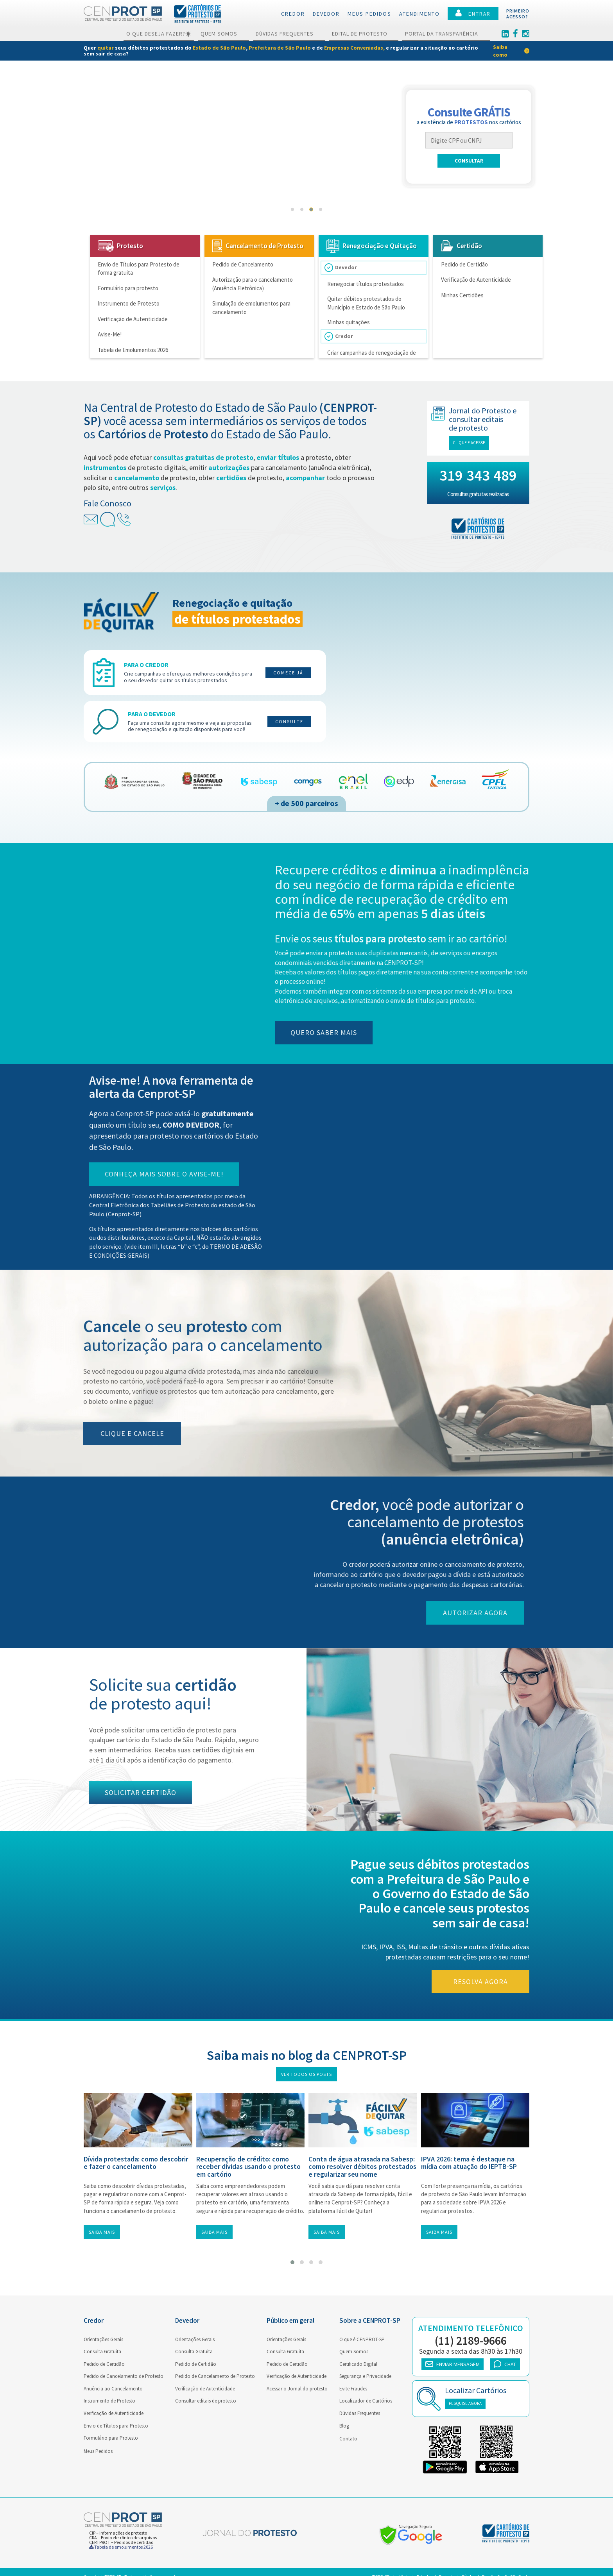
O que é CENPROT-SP (362, 2339)
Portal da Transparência (446, 33)
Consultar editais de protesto (205, 2400)
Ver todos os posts (306, 2074)
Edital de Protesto (364, 34)
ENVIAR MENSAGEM (452, 2364)
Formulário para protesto (128, 288)
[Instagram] (525, 34)
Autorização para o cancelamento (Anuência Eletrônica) (252, 283)
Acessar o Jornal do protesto (297, 2388)
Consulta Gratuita (102, 2351)
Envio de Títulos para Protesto (116, 2425)
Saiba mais (102, 2232)
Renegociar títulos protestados (370, 282)
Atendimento (419, 13)
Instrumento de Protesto (129, 303)
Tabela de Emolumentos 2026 (133, 350)
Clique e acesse (476, 442)
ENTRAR (473, 13)
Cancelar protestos (120, 152)
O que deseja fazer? (158, 33)
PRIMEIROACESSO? (517, 14)
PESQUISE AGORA (465, 2403)
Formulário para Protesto (111, 2438)
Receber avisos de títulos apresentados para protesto (165, 199)
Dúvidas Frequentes (289, 33)
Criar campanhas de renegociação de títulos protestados (376, 345)
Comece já (288, 673)
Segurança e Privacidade (365, 2376)
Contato (348, 2438)
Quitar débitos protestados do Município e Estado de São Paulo (371, 298)
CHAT (505, 2364)
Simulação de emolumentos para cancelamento (251, 307)
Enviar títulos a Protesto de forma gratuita (152, 129)
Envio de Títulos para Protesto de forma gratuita (138, 268)
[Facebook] (515, 34)
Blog (344, 2425)
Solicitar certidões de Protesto (135, 164)
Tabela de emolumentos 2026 (121, 2547)
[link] (306, 51)
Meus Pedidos (98, 2451)
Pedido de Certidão (464, 264)
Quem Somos (223, 33)
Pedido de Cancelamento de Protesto (123, 2376)
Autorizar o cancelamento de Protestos (147, 141)
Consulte (289, 721)
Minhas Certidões (462, 295)
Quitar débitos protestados (130, 176)
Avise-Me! (110, 334)
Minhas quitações (353, 313)
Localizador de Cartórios (365, 2400)
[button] (292, 209)
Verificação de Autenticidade (133, 319)
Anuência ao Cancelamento (113, 2388)
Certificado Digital (358, 2364)
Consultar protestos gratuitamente (142, 187)
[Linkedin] (505, 34)
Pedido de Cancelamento (242, 264)
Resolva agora (488, 1981)
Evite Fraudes (353, 2388)
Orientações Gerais (103, 2339)
